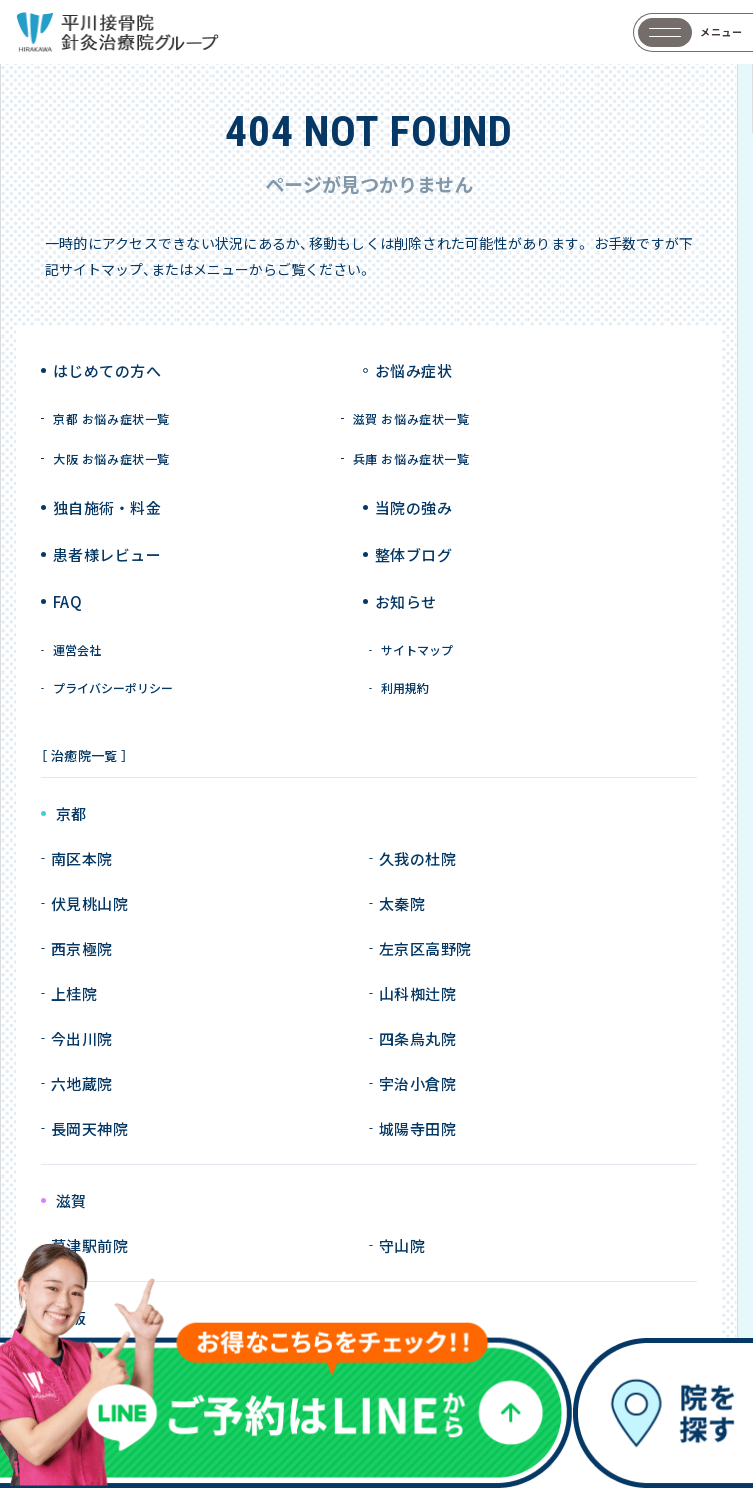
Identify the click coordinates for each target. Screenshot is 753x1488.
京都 (71, 814)
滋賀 (71, 1201)
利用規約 (405, 688)
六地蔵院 (82, 1083)
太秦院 (402, 903)
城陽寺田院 (417, 1128)
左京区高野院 (425, 948)
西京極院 (82, 948)
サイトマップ (417, 650)
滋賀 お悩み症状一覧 (411, 419)
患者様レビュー (107, 554)
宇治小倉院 (417, 1083)
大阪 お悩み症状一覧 (111, 459)
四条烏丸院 (417, 1038)
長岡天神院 (89, 1128)
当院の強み (413, 507)
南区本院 (82, 858)
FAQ (67, 601)
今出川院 (82, 1038)
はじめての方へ (107, 370)
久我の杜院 (417, 858)
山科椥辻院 (417, 993)
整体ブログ (413, 554)
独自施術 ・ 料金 (107, 507)
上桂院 (74, 993)
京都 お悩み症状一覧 (111, 419)
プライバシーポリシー (113, 688)
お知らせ (406, 601)
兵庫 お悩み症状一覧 (411, 459)
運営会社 (77, 650)
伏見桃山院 (89, 903)
